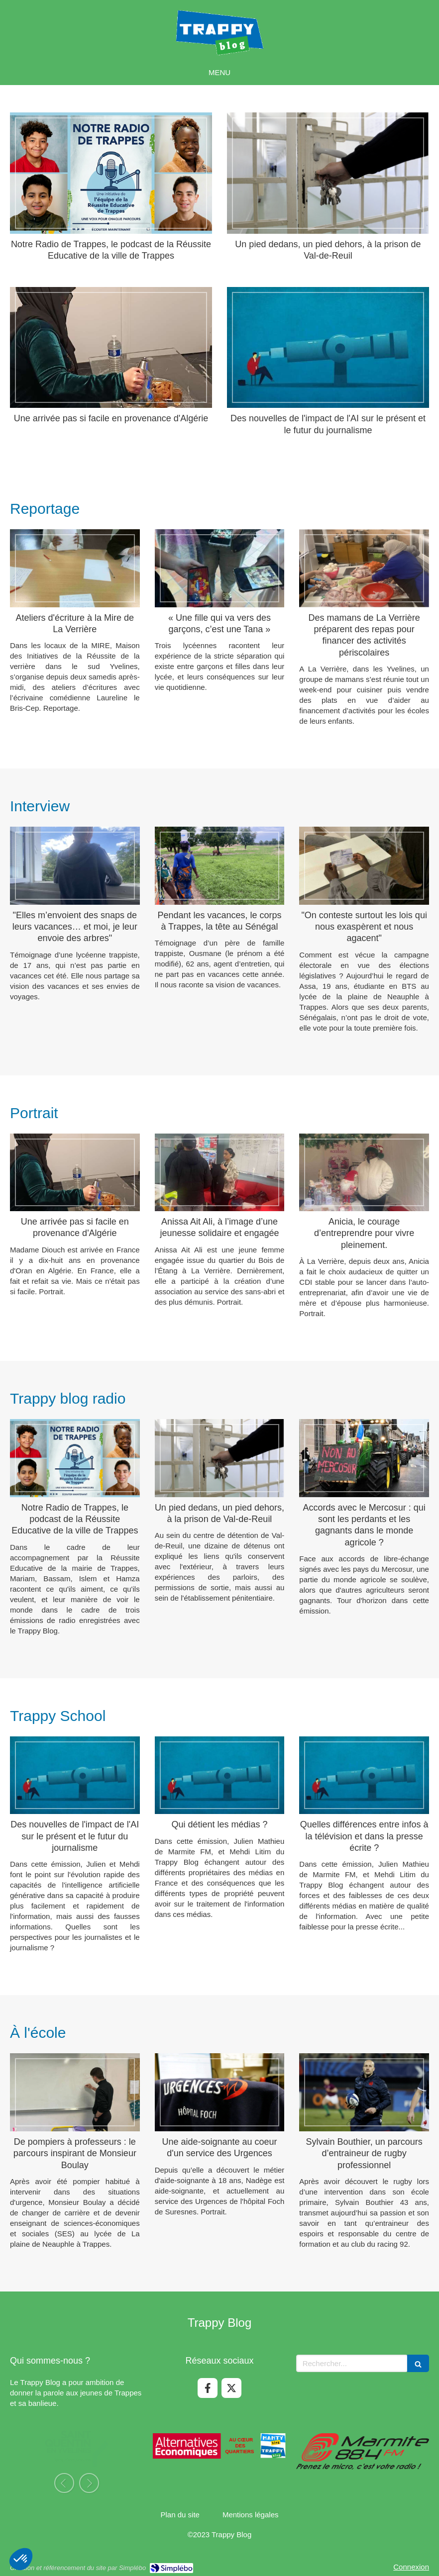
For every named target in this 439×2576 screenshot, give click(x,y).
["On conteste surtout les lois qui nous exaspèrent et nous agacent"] (364, 865)
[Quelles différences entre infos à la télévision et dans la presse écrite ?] (364, 1775)
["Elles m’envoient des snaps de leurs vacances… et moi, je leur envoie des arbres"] (75, 865)
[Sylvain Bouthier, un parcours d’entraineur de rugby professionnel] (364, 2092)
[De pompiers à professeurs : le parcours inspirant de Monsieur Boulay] (75, 2092)
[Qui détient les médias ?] (220, 1775)
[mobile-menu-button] (219, 72)
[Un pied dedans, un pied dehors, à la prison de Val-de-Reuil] (328, 173)
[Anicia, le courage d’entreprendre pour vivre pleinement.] (364, 1172)
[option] (76, 2458)
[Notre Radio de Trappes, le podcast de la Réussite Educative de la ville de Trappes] (111, 173)
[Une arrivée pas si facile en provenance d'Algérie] (111, 347)
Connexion (411, 2567)
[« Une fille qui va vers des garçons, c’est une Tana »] (220, 568)
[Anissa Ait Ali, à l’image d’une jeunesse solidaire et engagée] (220, 1172)
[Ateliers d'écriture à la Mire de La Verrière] (75, 568)
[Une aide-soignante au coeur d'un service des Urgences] (220, 2092)
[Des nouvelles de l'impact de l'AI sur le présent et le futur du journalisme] (328, 347)
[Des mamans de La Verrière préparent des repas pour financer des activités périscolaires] (364, 568)
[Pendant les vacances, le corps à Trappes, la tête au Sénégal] (220, 865)
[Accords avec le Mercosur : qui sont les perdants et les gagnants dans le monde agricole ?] (364, 1458)
